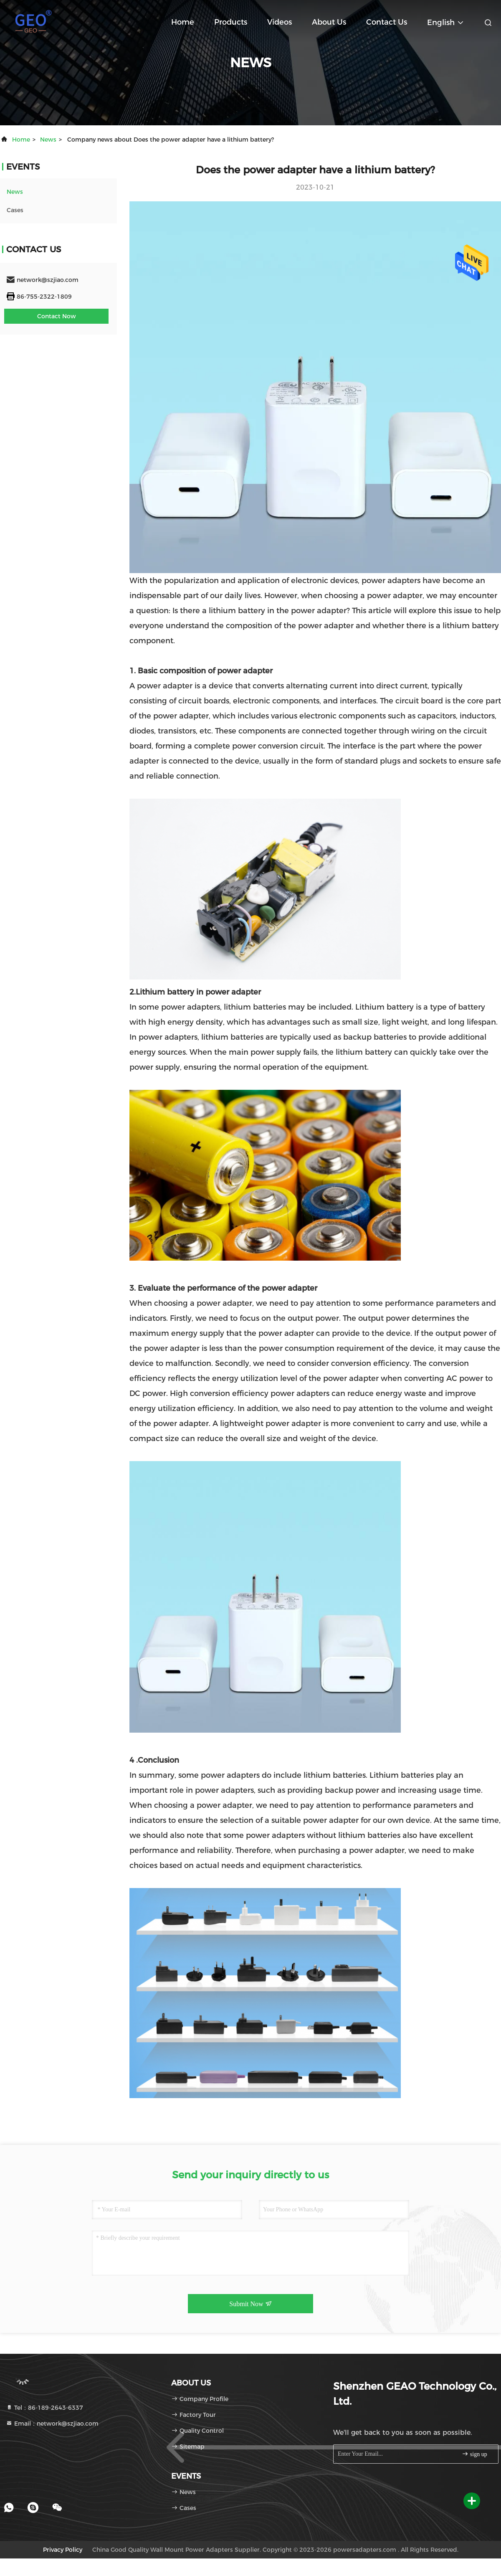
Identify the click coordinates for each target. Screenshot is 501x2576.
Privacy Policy (62, 2549)
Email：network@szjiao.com (52, 2423)
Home (182, 22)
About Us (329, 22)
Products (230, 22)
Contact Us (386, 22)
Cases (15, 210)
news (48, 139)
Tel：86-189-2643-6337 (44, 2407)
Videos (279, 22)
